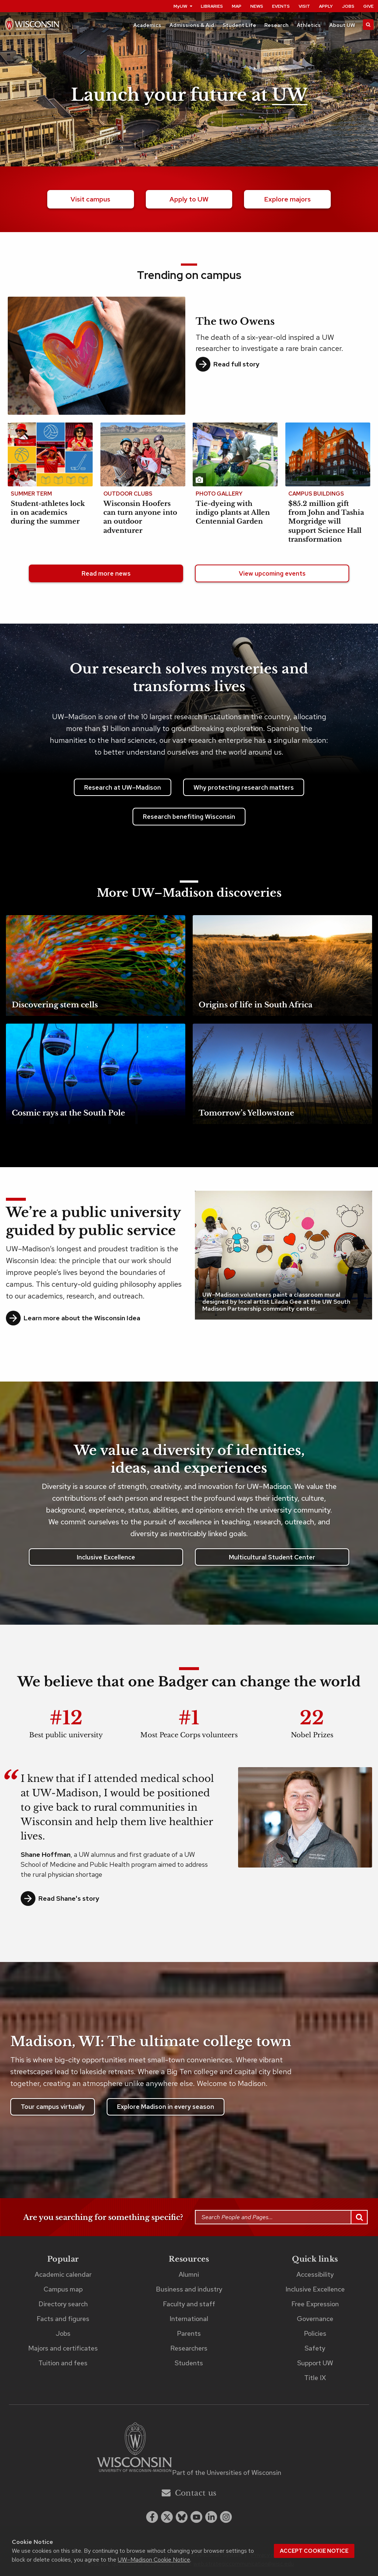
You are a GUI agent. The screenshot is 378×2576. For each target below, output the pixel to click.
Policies (315, 2333)
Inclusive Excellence (106, 1557)
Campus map (63, 2289)
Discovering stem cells (55, 1004)
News (256, 6)
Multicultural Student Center (272, 1557)
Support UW (315, 2363)
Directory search (63, 2304)
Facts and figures (63, 2318)
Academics (147, 25)
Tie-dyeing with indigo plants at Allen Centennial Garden (233, 513)
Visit (304, 6)
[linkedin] (211, 2517)
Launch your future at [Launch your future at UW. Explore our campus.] (189, 95)
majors (287, 199)
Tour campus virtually (53, 2107)
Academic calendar (63, 2274)
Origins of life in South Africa (255, 1004)
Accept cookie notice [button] (314, 2551)
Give (368, 6)
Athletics (309, 25)
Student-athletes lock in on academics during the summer (48, 513)
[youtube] (196, 2517)
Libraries (212, 6)
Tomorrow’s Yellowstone (246, 1112)
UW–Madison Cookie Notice (154, 2559)
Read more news (106, 573)
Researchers (188, 2348)
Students (189, 2363)
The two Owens (235, 321)
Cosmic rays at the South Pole (68, 1112)
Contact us (189, 2492)
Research (276, 25)
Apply (326, 6)
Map (236, 6)
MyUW (183, 6)
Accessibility (315, 2274)
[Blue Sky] (182, 2517)
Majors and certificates (63, 2348)
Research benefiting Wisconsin (189, 817)
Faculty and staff (189, 2304)
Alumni (189, 2274)
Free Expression (315, 2304)
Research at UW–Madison (122, 787)
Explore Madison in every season (165, 2107)
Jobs (348, 6)
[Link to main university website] (134, 2448)
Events (281, 6)
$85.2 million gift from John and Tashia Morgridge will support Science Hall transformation (326, 522)
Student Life (239, 25)
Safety (315, 2348)
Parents (189, 2333)
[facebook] (152, 2517)
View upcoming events (272, 573)
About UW (342, 25)
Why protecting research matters (243, 787)
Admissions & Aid (191, 25)
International (188, 2318)
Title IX (315, 2377)
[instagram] (226, 2517)
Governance (315, 2318)
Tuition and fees (62, 2363)
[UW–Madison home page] (31, 26)
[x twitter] (167, 2517)
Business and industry (189, 2289)
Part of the (226, 2472)
